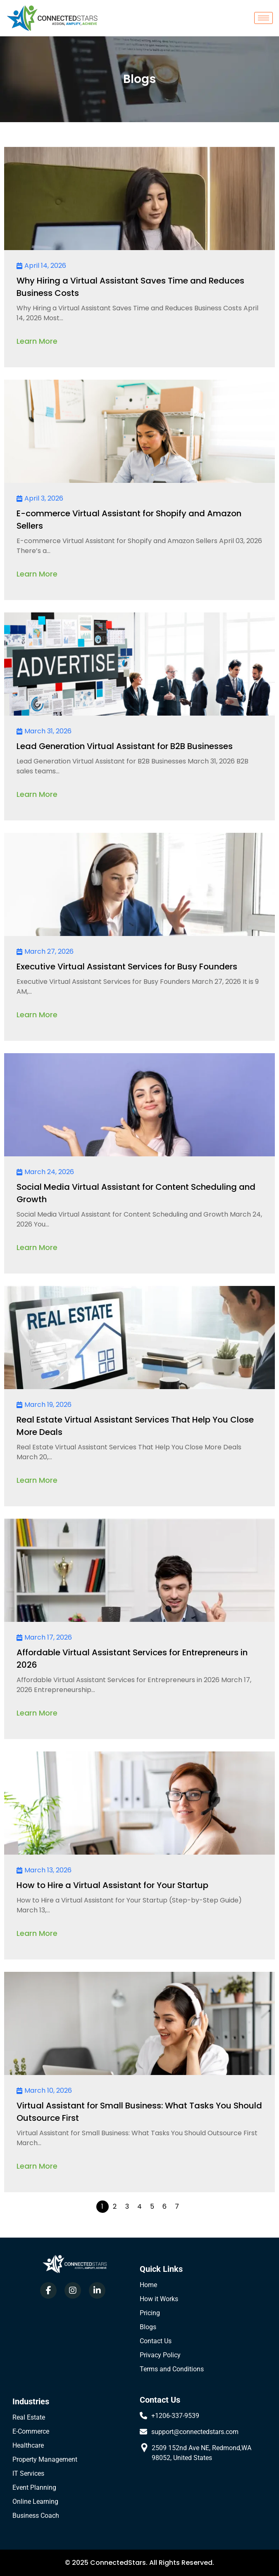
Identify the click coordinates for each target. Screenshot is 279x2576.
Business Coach (35, 2515)
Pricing (150, 2313)
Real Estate (28, 2417)
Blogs (148, 2327)
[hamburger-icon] (263, 18)
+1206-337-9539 (175, 2416)
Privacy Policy (160, 2355)
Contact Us (156, 2341)
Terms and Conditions (172, 2369)
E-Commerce (30, 2431)
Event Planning (34, 2487)
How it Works (159, 2299)
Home (148, 2285)
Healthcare (28, 2445)
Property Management (44, 2459)
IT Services (28, 2473)
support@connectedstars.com (194, 2432)
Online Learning (35, 2501)
